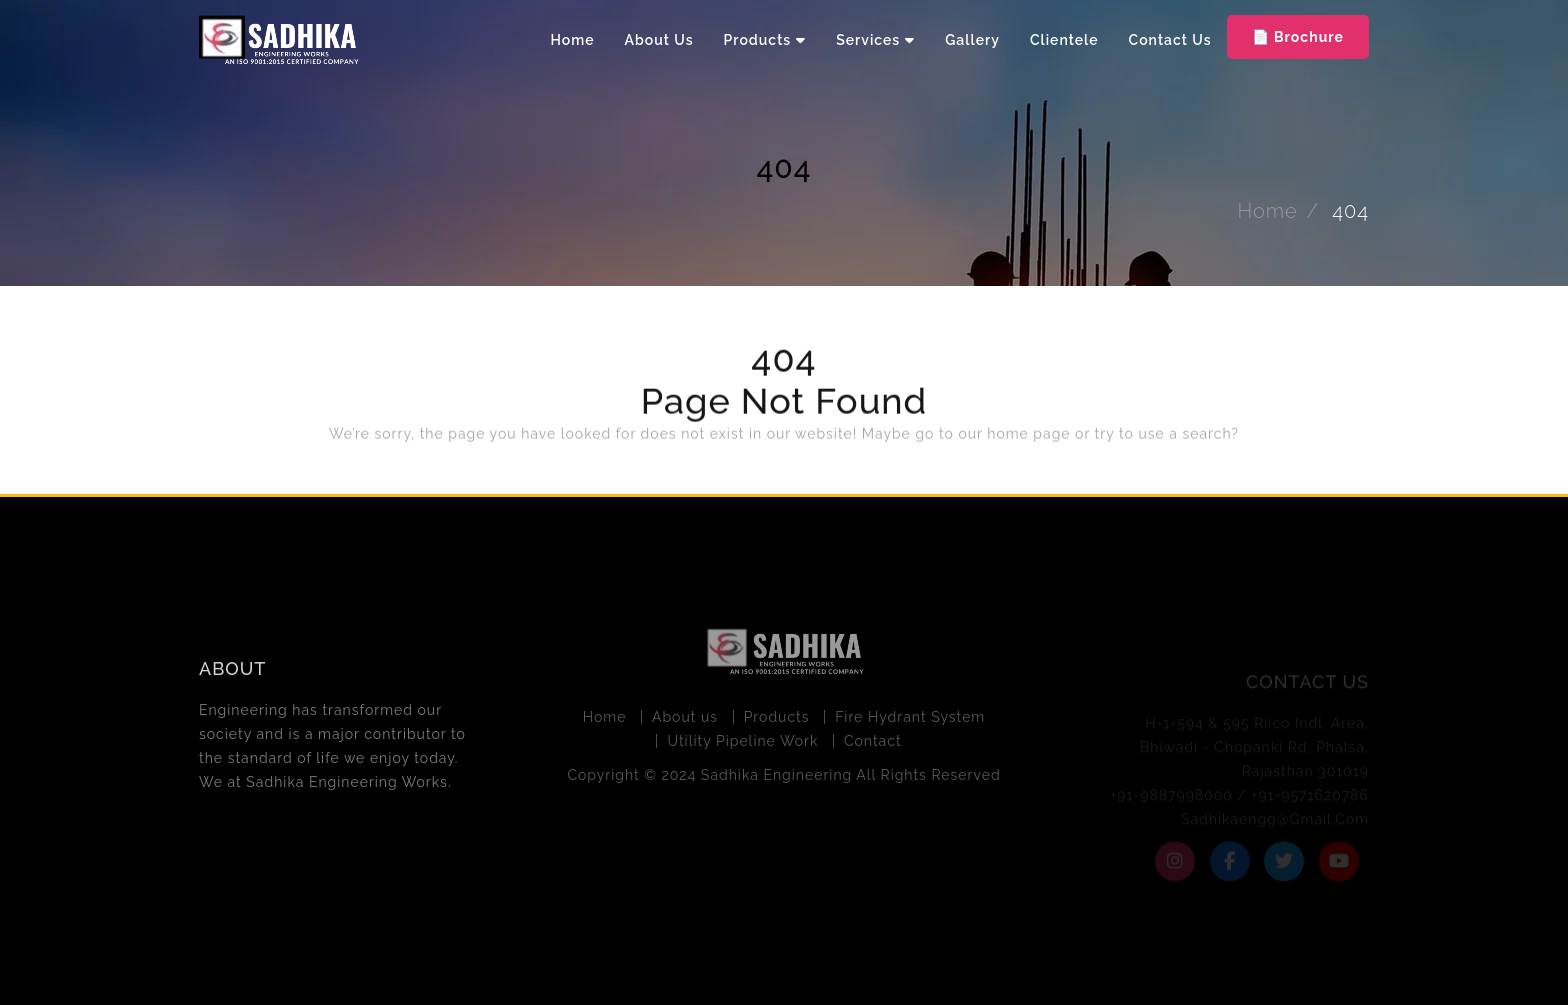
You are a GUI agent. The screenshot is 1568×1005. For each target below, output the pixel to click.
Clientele (1064, 40)
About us (685, 720)
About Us (659, 40)
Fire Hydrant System (910, 720)
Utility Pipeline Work (742, 744)
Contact (873, 744)
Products (758, 40)
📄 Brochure (1298, 37)
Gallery (972, 40)
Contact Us (1170, 40)
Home (573, 40)
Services (868, 40)
